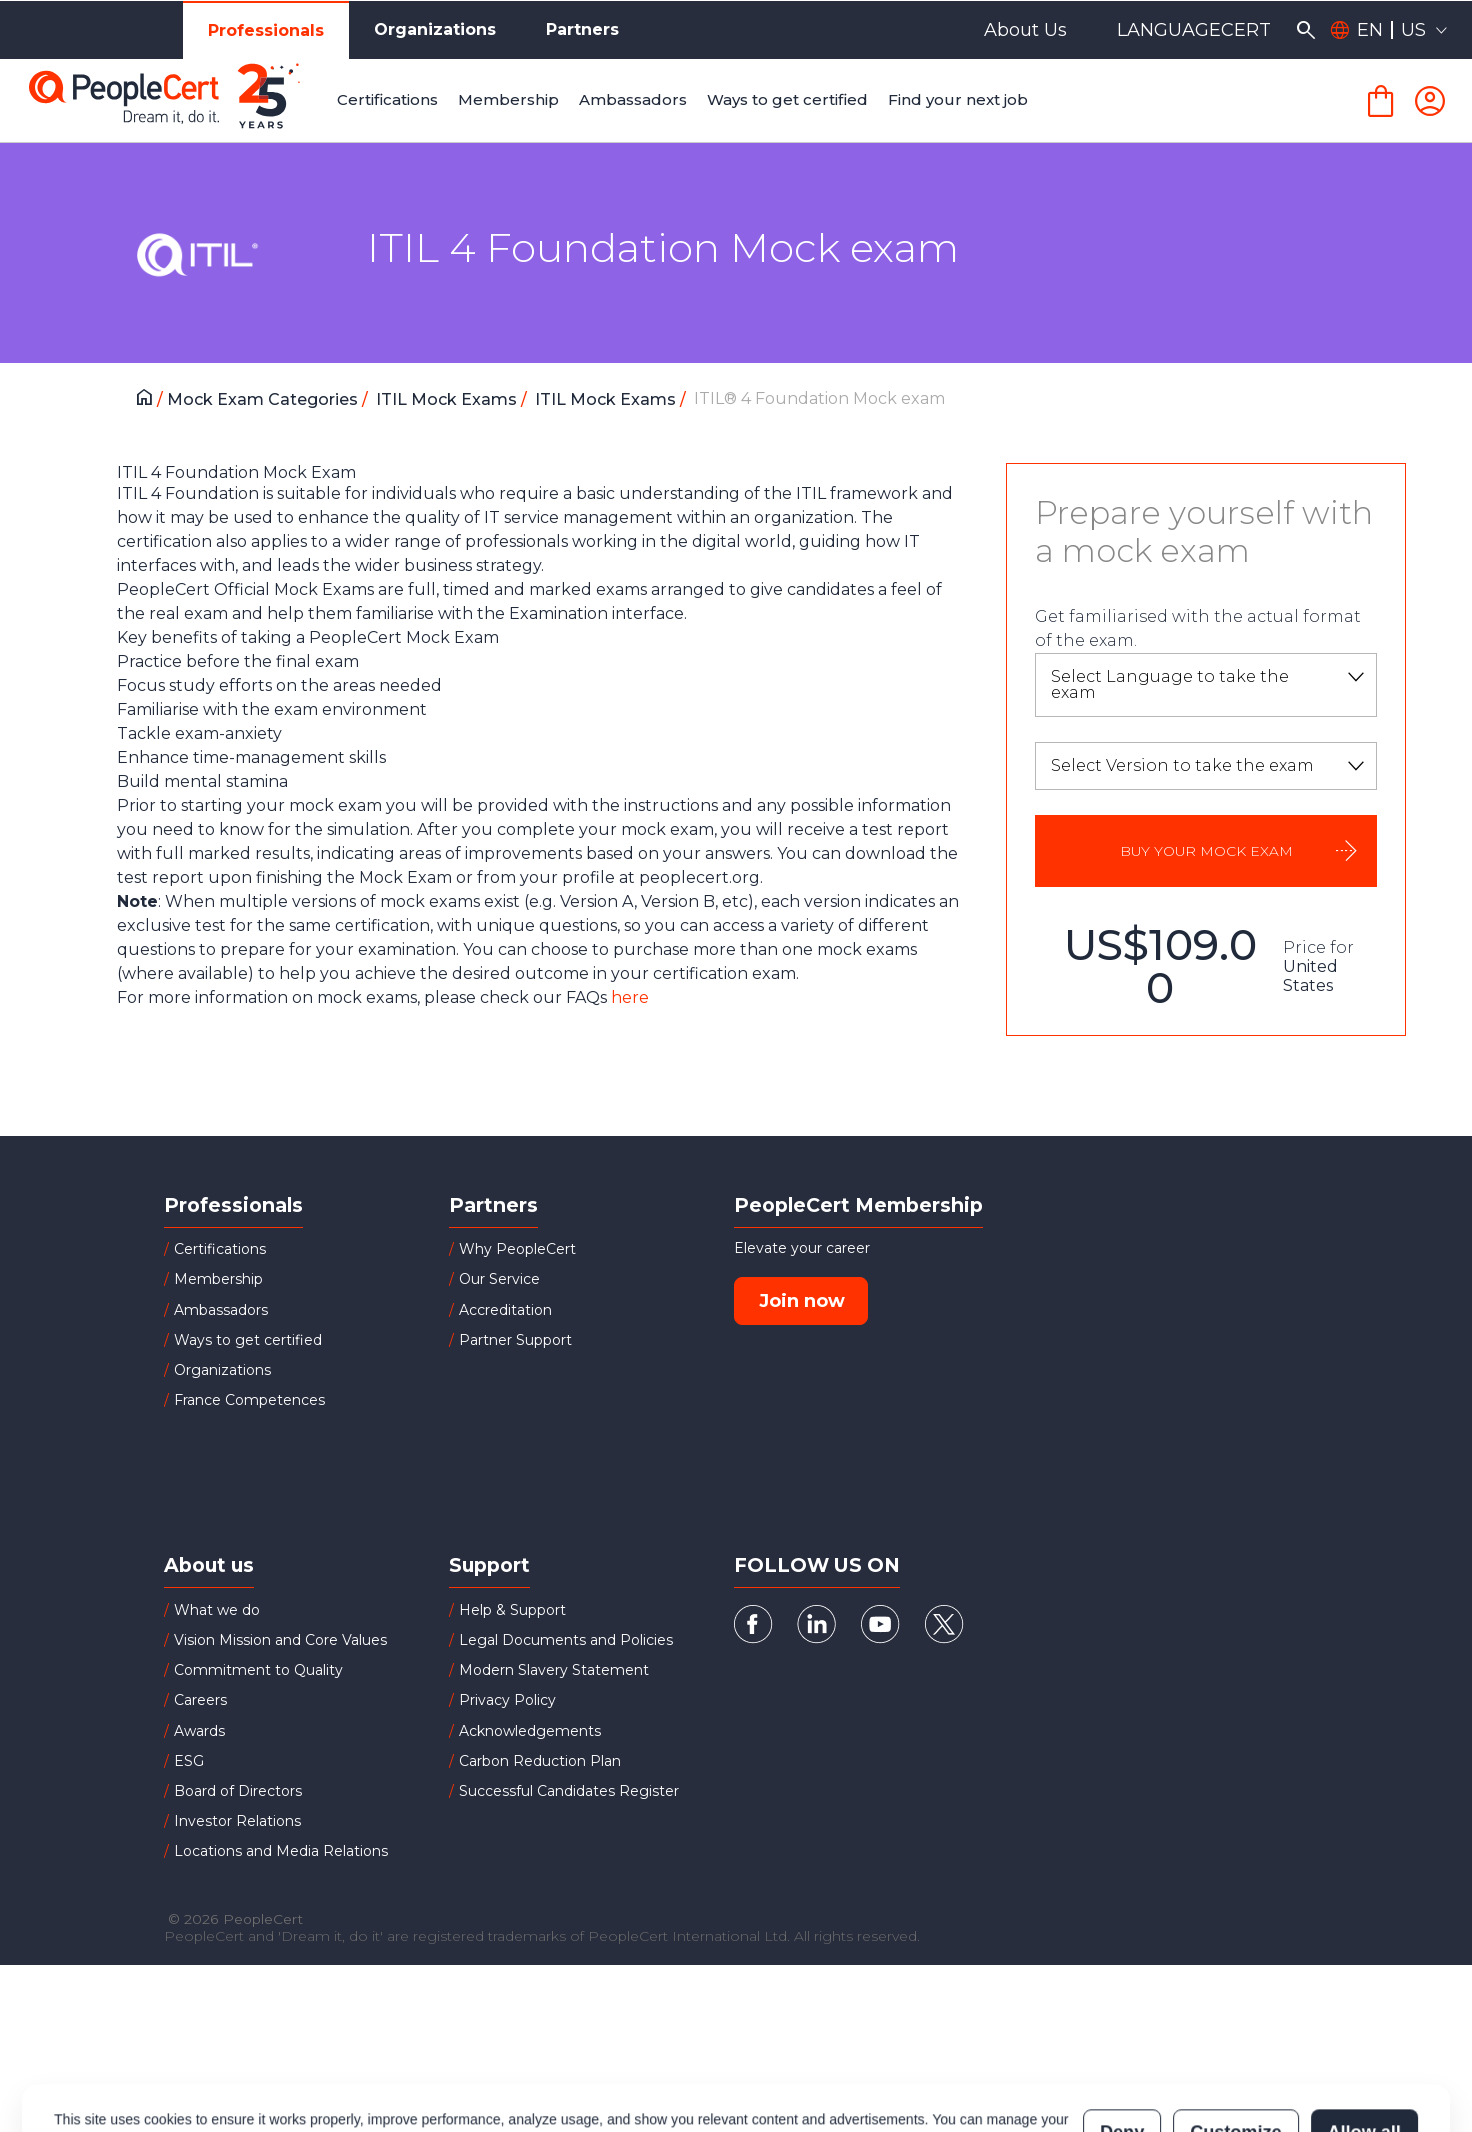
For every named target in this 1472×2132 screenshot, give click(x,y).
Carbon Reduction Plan (540, 1761)
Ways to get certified (248, 1340)
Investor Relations (237, 1821)
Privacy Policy (507, 1700)
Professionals (266, 30)
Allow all (1364, 2046)
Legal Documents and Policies (566, 1640)
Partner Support (515, 1340)
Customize (1235, 2046)
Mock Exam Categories (264, 399)
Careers (200, 1700)
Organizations (435, 29)
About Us (1025, 30)
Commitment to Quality (258, 1670)
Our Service (499, 1279)
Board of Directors (238, 1791)
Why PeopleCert (517, 1249)
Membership (218, 1279)
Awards (199, 1731)
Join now (802, 1301)
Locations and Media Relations (281, 1851)
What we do (217, 1610)
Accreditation (505, 1310)
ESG (189, 1761)
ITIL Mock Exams (448, 399)
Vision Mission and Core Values (280, 1640)
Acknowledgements (530, 1731)
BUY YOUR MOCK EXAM (1206, 851)
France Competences (249, 1400)
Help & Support (512, 1610)
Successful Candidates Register (569, 1791)
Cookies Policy (304, 2056)
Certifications (220, 1249)
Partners (582, 29)
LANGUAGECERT (1194, 30)
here (628, 997)
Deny (1122, 2046)
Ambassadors (221, 1310)
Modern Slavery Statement (554, 1670)
